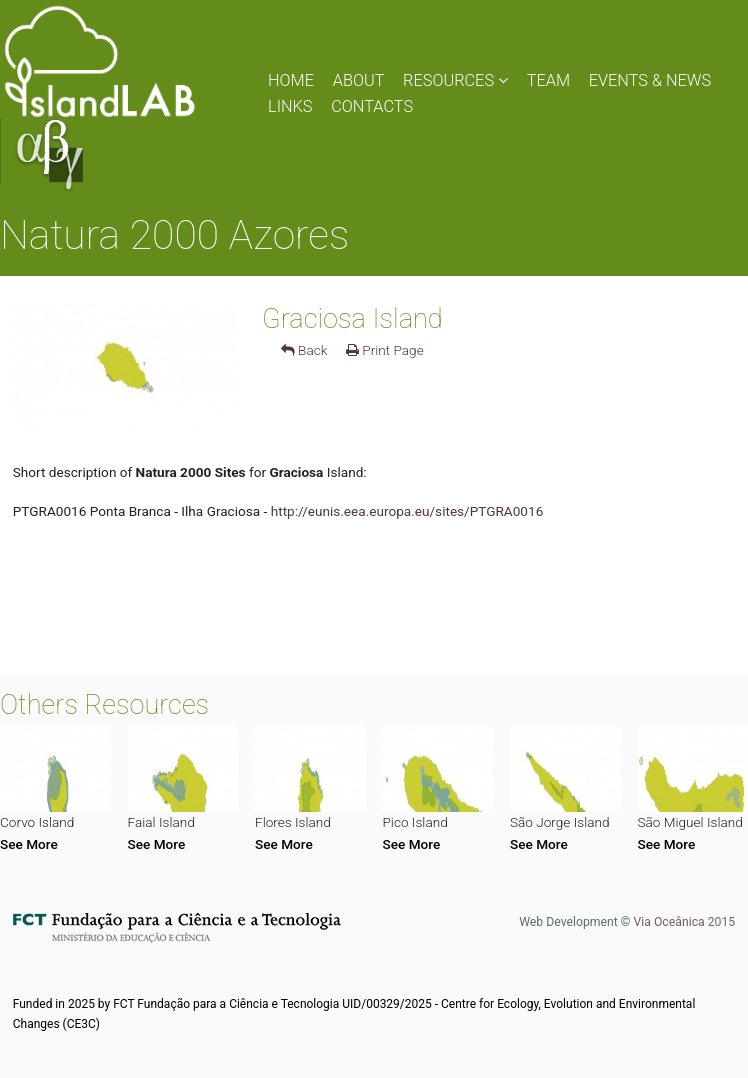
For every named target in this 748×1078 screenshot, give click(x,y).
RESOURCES (455, 80)
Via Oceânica (668, 922)
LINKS (290, 106)
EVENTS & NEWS (650, 80)
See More (29, 844)
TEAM (548, 80)
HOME (291, 80)
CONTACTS (372, 106)
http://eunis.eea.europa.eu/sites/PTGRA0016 (407, 511)
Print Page (385, 350)
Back (304, 350)
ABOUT (359, 80)
